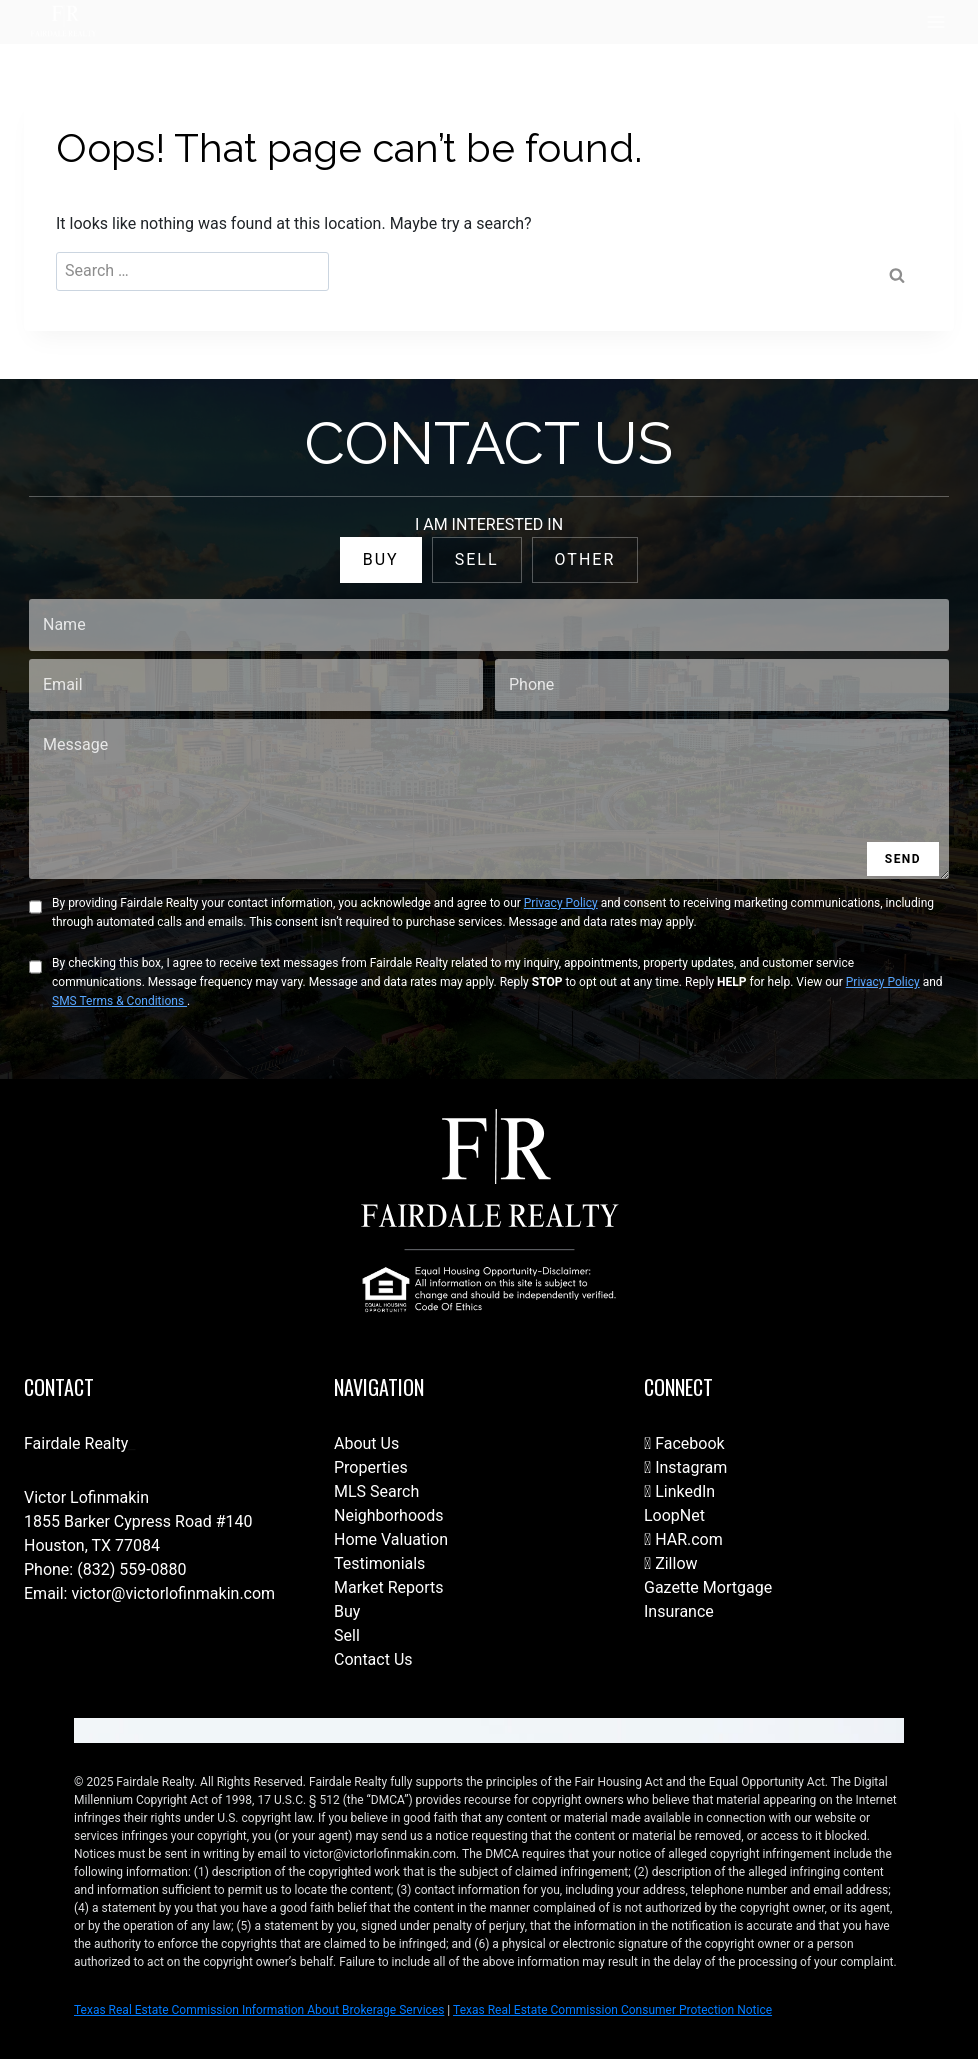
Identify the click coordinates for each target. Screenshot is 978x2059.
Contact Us (373, 1659)
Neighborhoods (388, 1515)
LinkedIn (679, 1491)
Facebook (684, 1443)
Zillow (671, 1563)
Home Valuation (391, 1539)
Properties (371, 1467)
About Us (366, 1443)
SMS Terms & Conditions (119, 1001)
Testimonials (379, 1563)
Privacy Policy (561, 903)
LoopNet (674, 1515)
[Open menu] (935, 21)
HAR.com (683, 1539)
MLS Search (376, 1491)
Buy (347, 1611)
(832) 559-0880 (131, 1569)
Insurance (679, 1611)
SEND (903, 859)
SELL (477, 559)
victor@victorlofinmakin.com (173, 1593)
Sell (347, 1635)
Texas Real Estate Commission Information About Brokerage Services (259, 2010)
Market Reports (389, 1587)
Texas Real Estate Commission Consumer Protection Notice (612, 2010)
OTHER (585, 559)
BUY (381, 559)
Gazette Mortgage (708, 1587)
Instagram (685, 1467)
